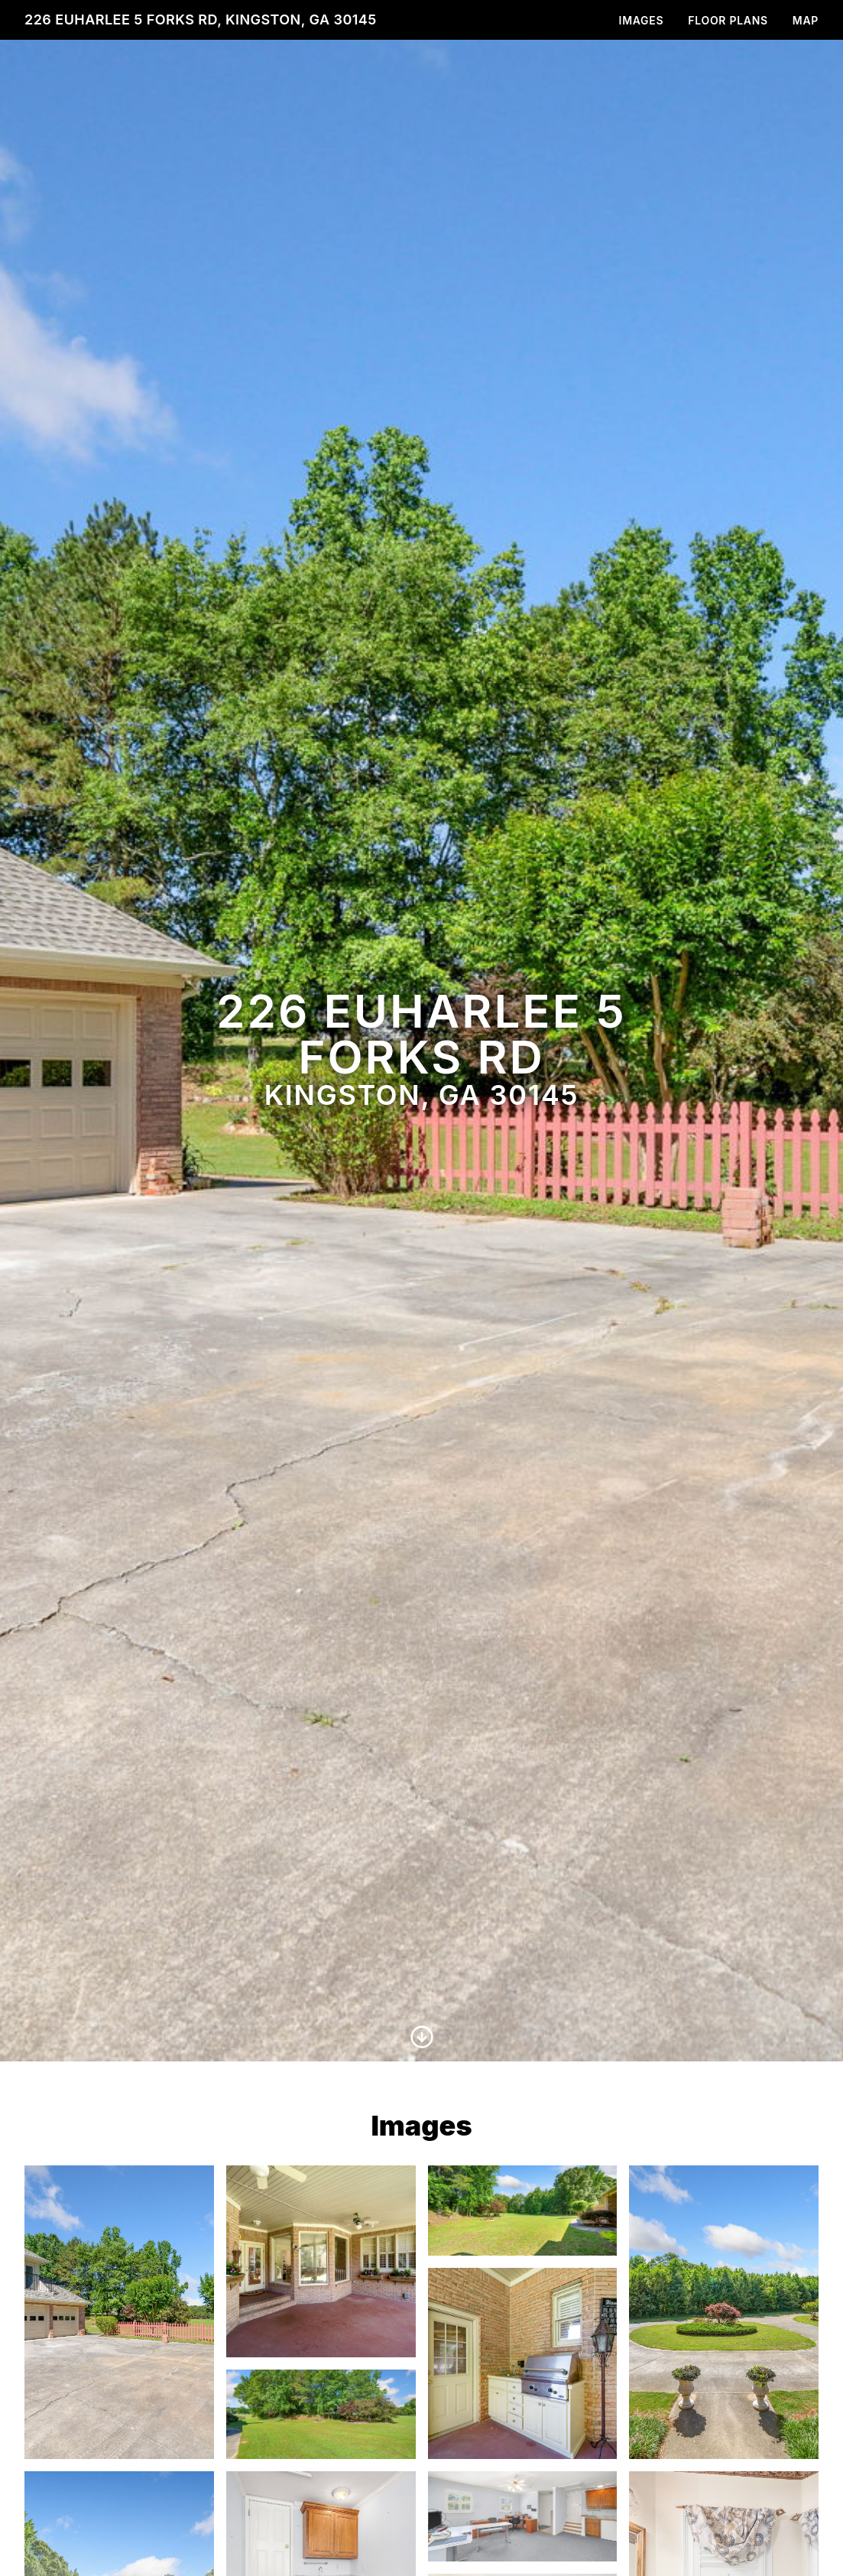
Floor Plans (728, 20)
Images (641, 20)
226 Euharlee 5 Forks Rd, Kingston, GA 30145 (200, 19)
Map (806, 20)
